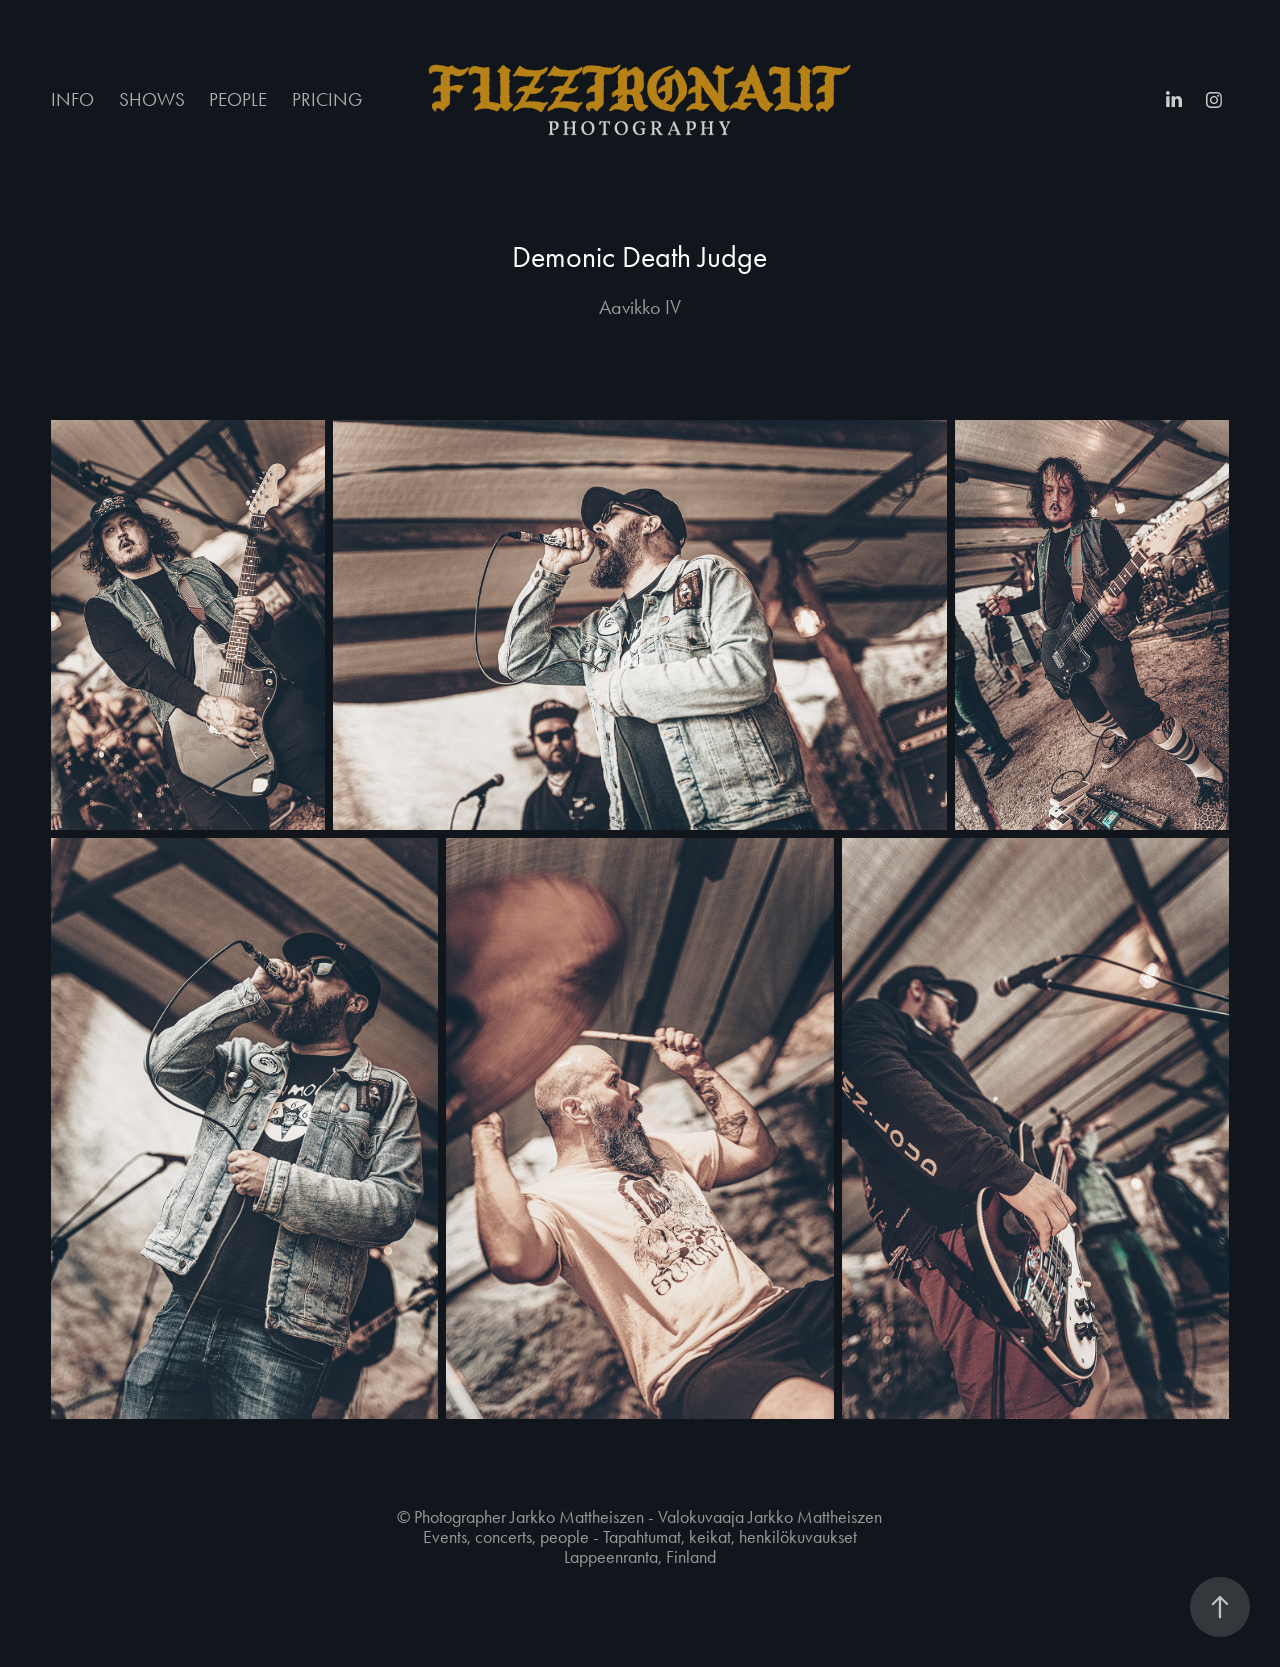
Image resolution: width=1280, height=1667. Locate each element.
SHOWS (152, 99)
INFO (72, 99)
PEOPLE (238, 99)
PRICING (327, 99)
